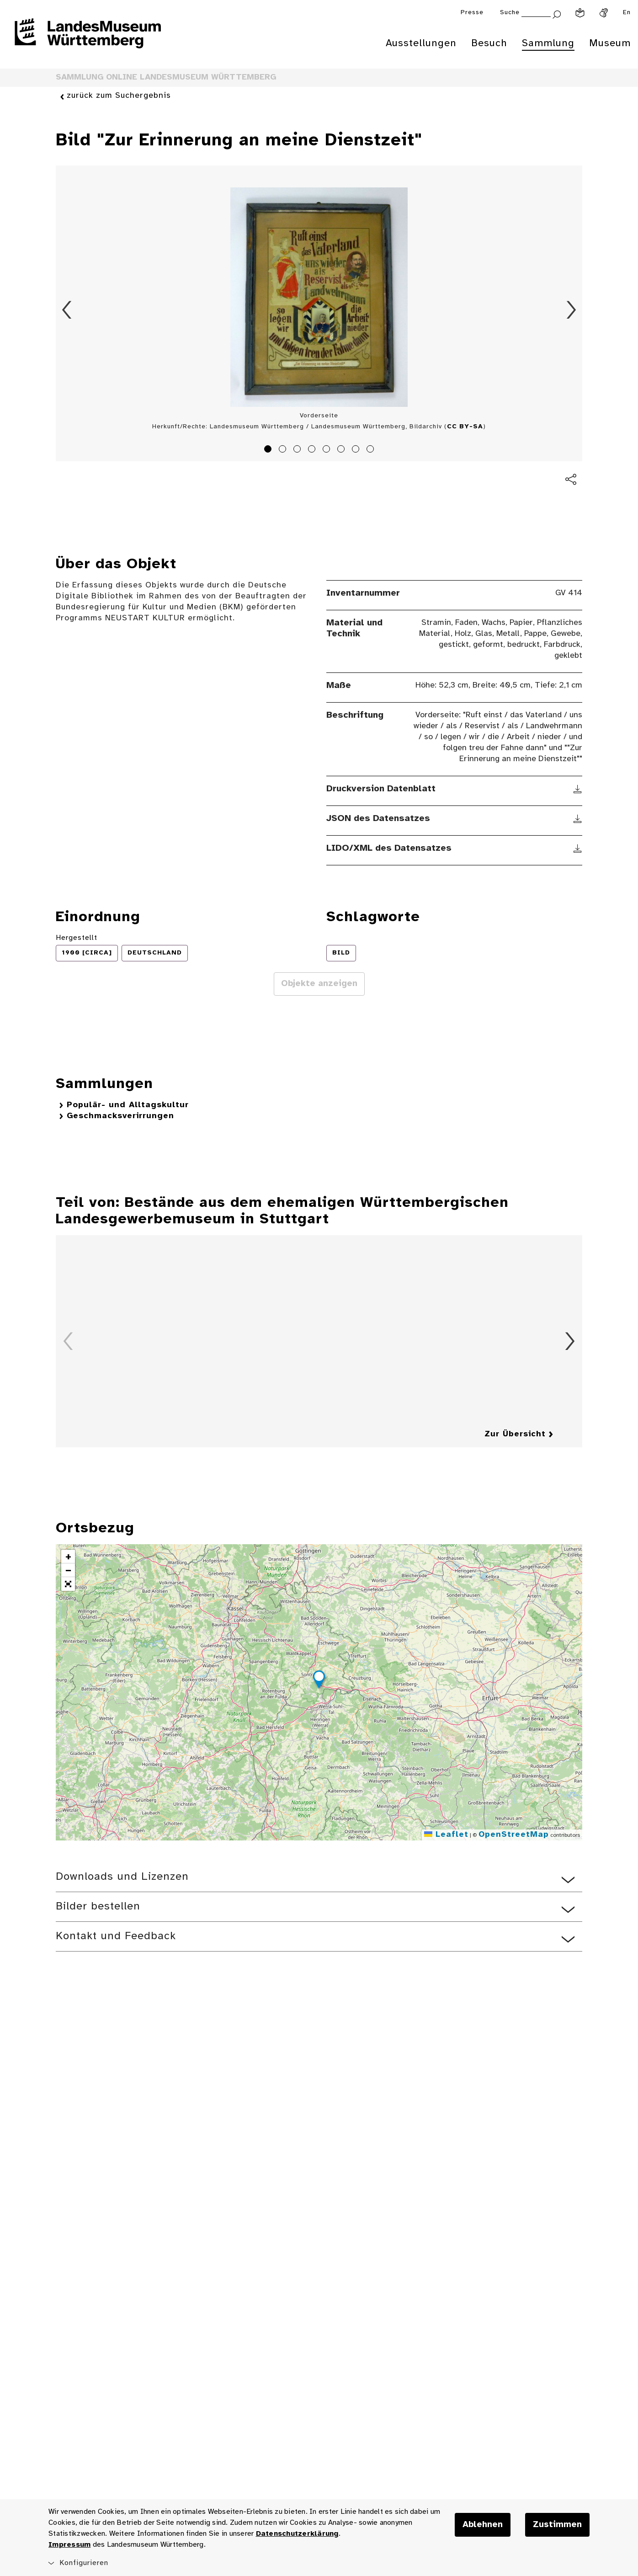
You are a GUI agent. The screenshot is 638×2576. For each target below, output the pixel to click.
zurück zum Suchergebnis (119, 96)
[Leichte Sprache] (580, 12)
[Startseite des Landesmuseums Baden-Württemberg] (88, 39)
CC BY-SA (465, 426)
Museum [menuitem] (610, 43)
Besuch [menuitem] (489, 43)
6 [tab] (342, 450)
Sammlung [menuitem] (548, 43)
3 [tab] (298, 450)
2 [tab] (283, 450)
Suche (510, 12)
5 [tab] (327, 450)
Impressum (69, 2545)
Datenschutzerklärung (297, 2534)
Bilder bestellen (98, 1906)
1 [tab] (269, 450)
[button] (319, 1680)
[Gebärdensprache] (603, 12)
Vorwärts (571, 310)
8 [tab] (371, 450)
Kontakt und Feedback (116, 1936)
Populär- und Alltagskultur (128, 1105)
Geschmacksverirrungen (120, 1116)
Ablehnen (483, 2524)
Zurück (67, 310)
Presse (472, 12)
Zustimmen (557, 2524)
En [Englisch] (627, 12)
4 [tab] (313, 450)
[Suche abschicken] (557, 13)
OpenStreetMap (513, 1834)
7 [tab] (357, 450)
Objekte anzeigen (319, 983)
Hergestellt (76, 938)
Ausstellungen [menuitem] (421, 43)
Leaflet (446, 1834)
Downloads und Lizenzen (122, 1877)
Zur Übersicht (515, 1434)
